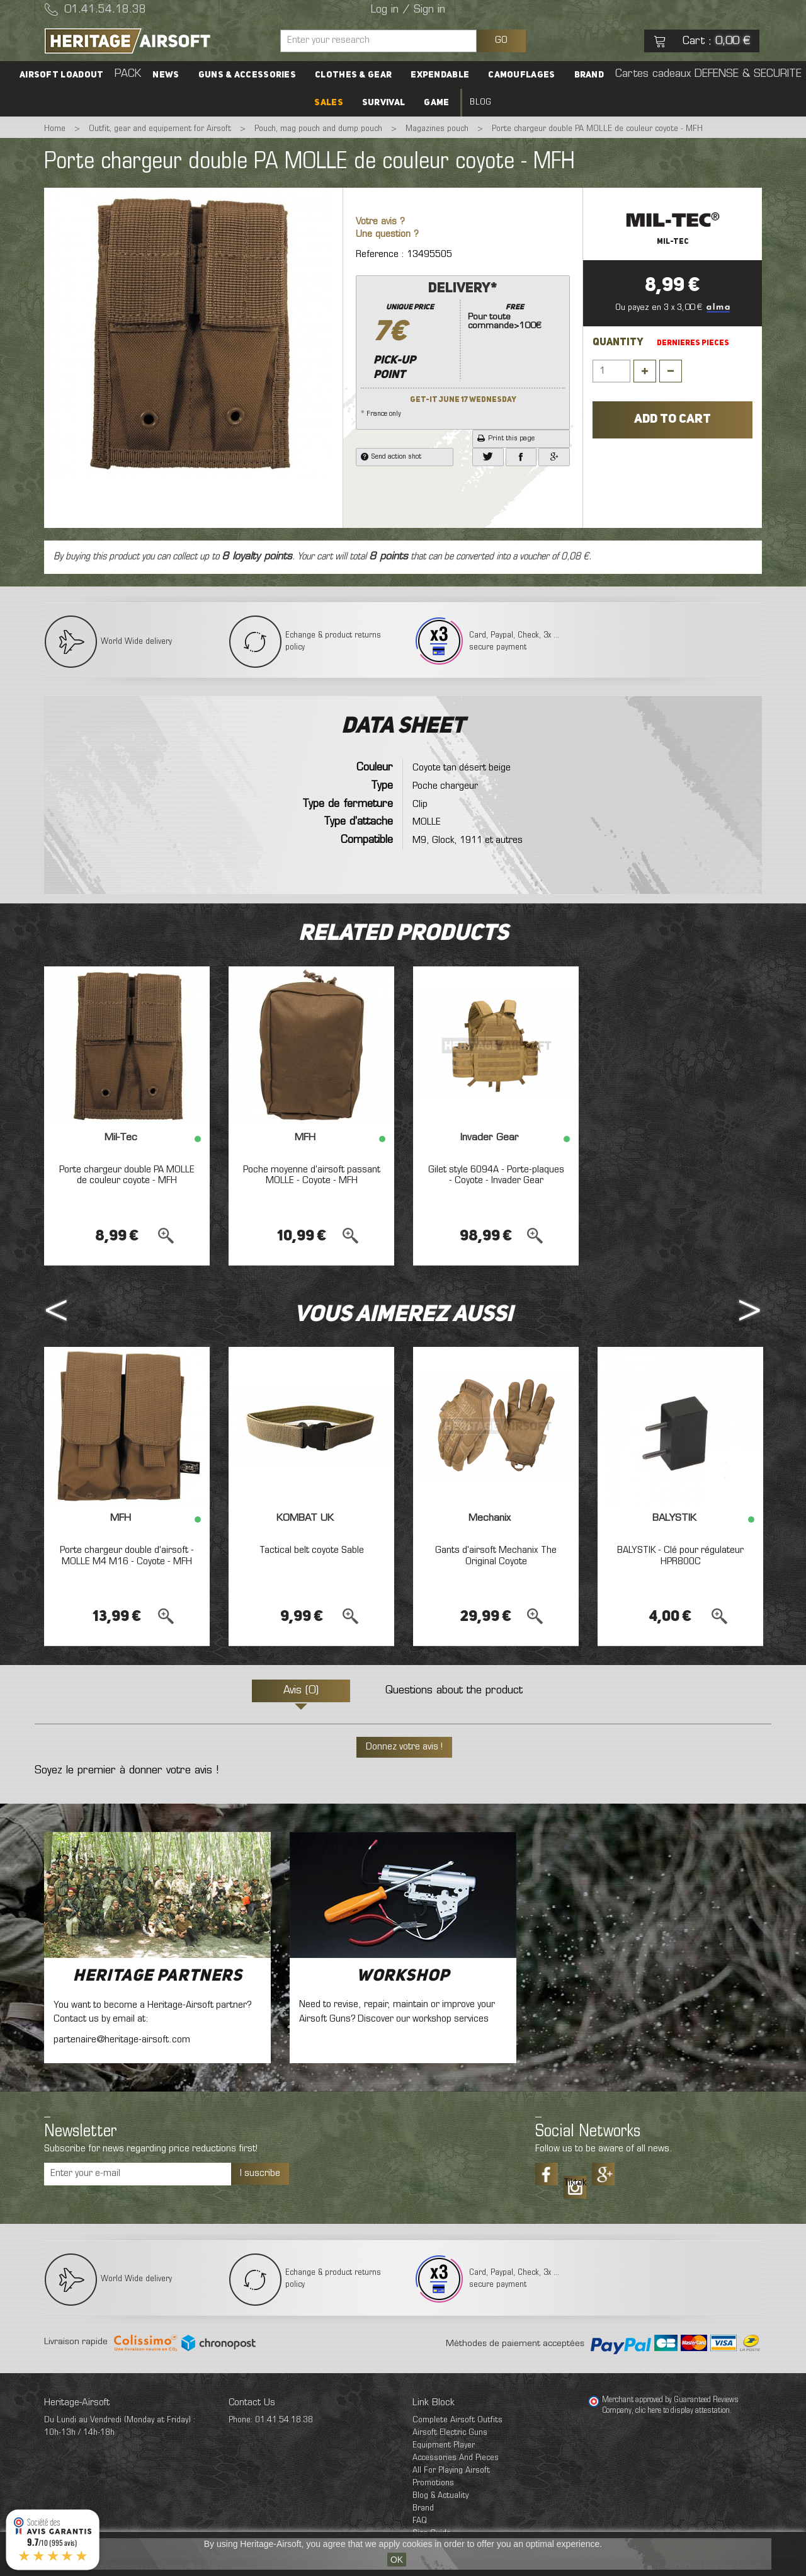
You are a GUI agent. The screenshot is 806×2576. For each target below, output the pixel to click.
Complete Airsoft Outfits (457, 2420)
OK (396, 2560)
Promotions (433, 2483)
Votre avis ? (380, 222)
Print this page (506, 438)
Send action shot (391, 457)
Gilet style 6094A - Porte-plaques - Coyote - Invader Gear (496, 1175)
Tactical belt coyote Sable (311, 1550)
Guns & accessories (247, 75)
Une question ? (387, 234)
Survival (383, 102)
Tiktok (575, 2183)
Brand (589, 75)
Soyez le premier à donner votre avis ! (127, 1771)
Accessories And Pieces (455, 2458)
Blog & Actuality (440, 2495)
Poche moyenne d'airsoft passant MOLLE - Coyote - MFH (311, 1175)
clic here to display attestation (682, 2411)
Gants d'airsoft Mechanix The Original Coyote (496, 1556)
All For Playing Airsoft (451, 2470)
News (165, 75)
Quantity (618, 343)
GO (501, 40)
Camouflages (521, 75)
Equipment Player (443, 2445)
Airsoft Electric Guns (449, 2432)
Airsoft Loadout (62, 75)
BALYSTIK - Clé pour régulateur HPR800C (680, 1556)
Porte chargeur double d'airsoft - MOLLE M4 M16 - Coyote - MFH (127, 1556)
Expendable (440, 75)
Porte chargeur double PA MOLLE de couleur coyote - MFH (127, 1175)
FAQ (419, 2521)
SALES (328, 102)
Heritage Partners (157, 1976)
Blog (480, 102)
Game (436, 102)
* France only (463, 348)
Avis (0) (301, 1691)
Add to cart (672, 419)
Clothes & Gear (353, 75)
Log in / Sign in (408, 10)
